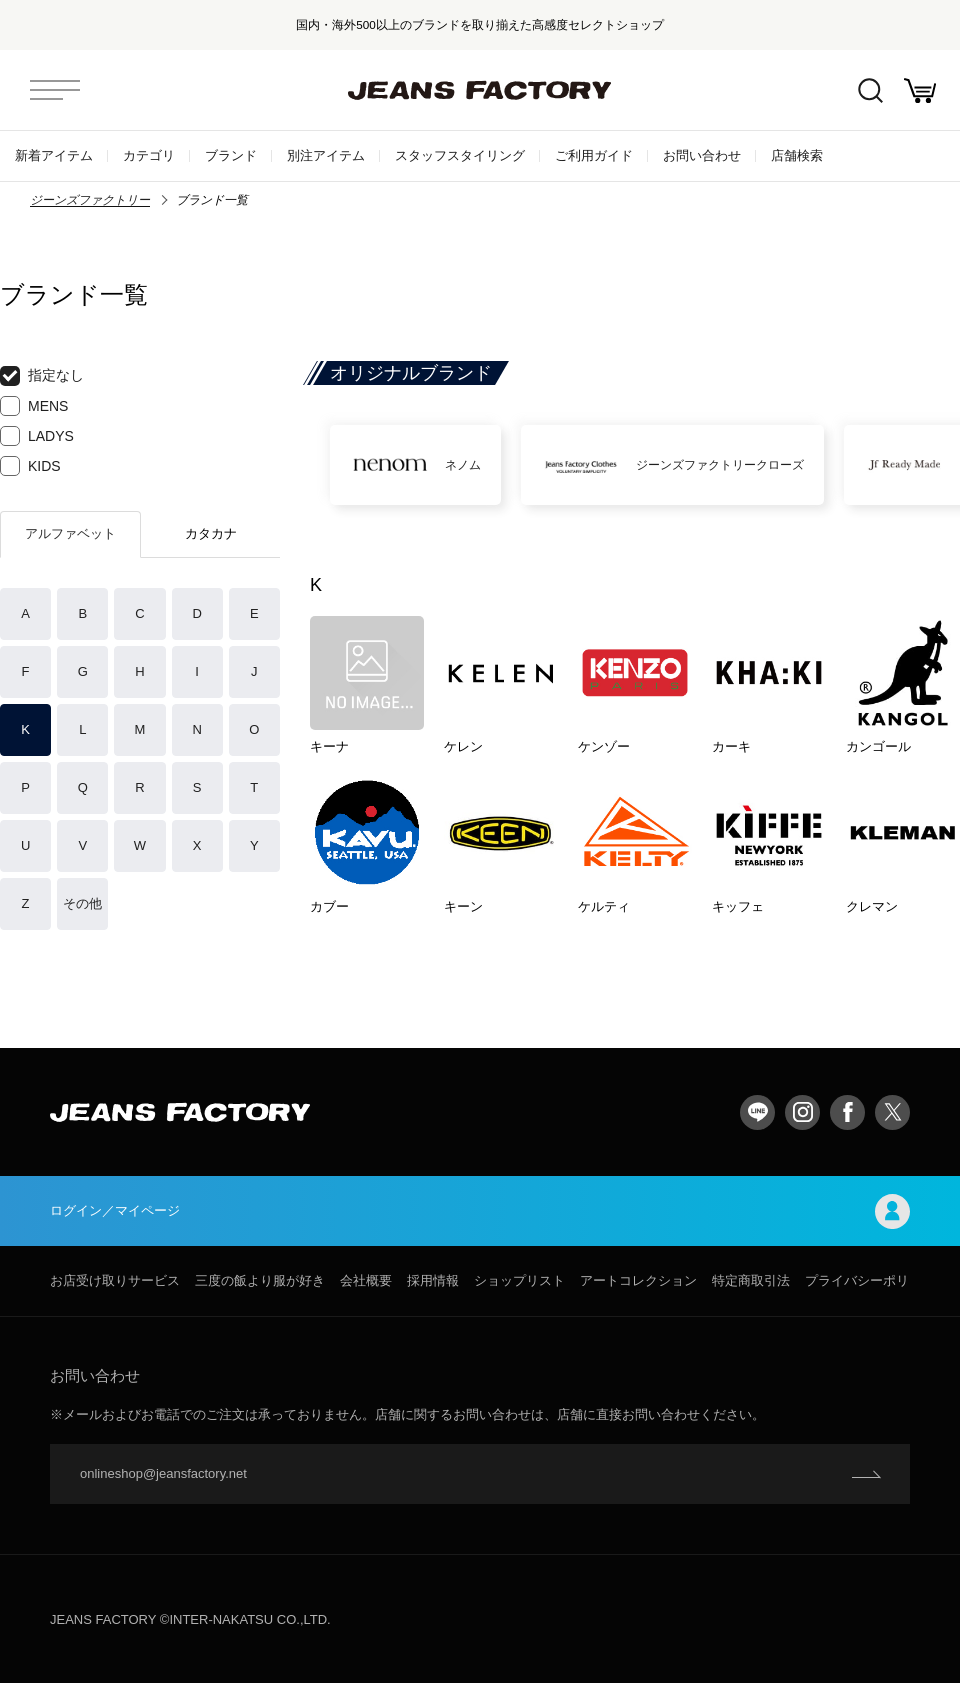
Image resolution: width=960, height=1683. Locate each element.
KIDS (30, 466)
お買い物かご (920, 90)
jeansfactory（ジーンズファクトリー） (480, 90)
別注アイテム (326, 155)
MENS (34, 406)
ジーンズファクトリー (90, 200)
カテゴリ (149, 155)
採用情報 (433, 1280)
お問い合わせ (702, 155)
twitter (892, 1112)
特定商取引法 (751, 1280)
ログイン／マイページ (480, 1211)
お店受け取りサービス (115, 1280)
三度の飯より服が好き (260, 1280)
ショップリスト (519, 1280)
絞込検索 (870, 90)
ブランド (231, 155)
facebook (847, 1112)
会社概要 (366, 1280)
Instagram (802, 1112)
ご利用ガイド (594, 155)
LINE (757, 1112)
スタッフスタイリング (460, 155)
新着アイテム (54, 155)
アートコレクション (638, 1280)
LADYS (37, 436)
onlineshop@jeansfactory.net (163, 1473)
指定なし (42, 376)
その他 (82, 903)
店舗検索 (797, 155)
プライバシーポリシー (870, 1280)
